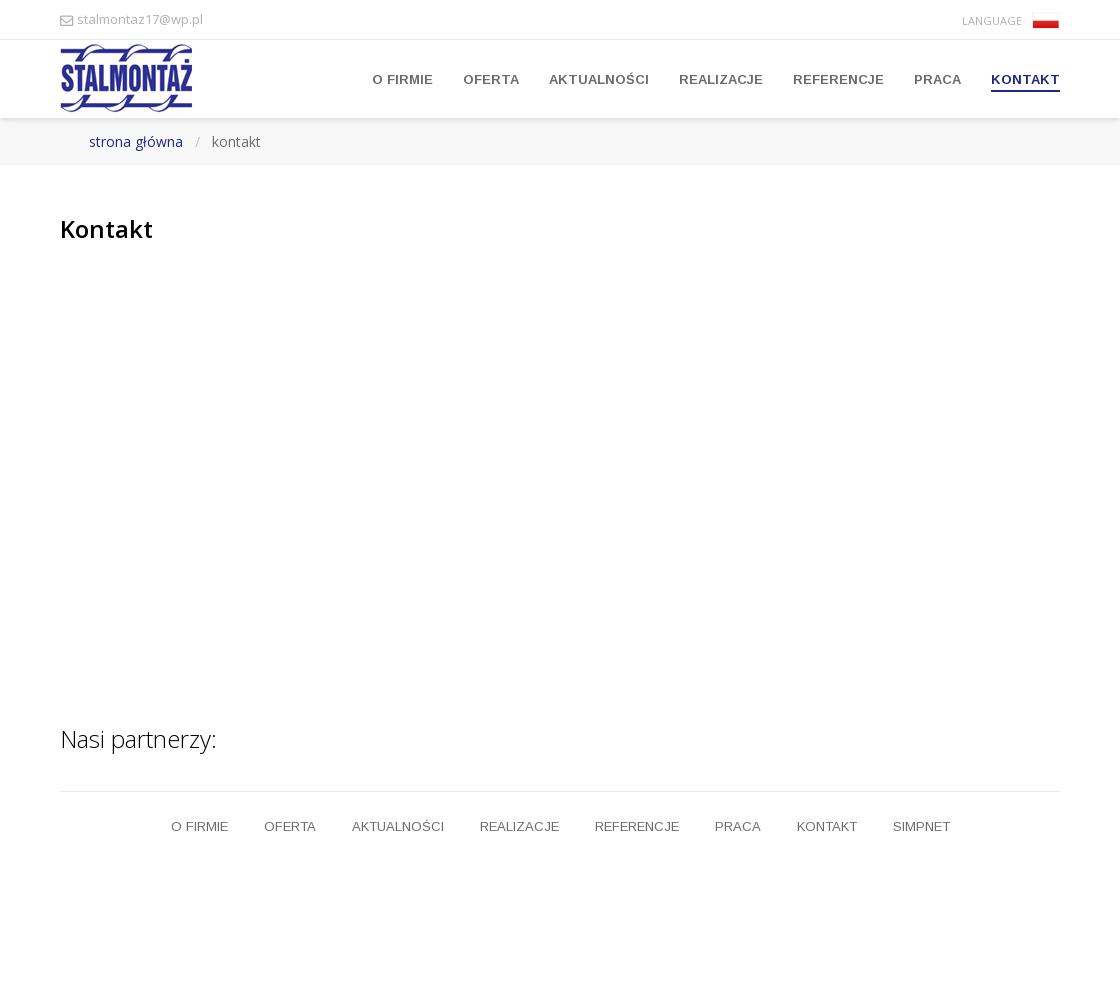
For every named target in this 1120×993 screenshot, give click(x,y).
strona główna (136, 141)
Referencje (838, 79)
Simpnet (921, 826)
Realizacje (721, 79)
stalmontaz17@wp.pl (140, 19)
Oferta (491, 79)
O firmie (402, 79)
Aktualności (599, 79)
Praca (937, 79)
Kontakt (1025, 79)
